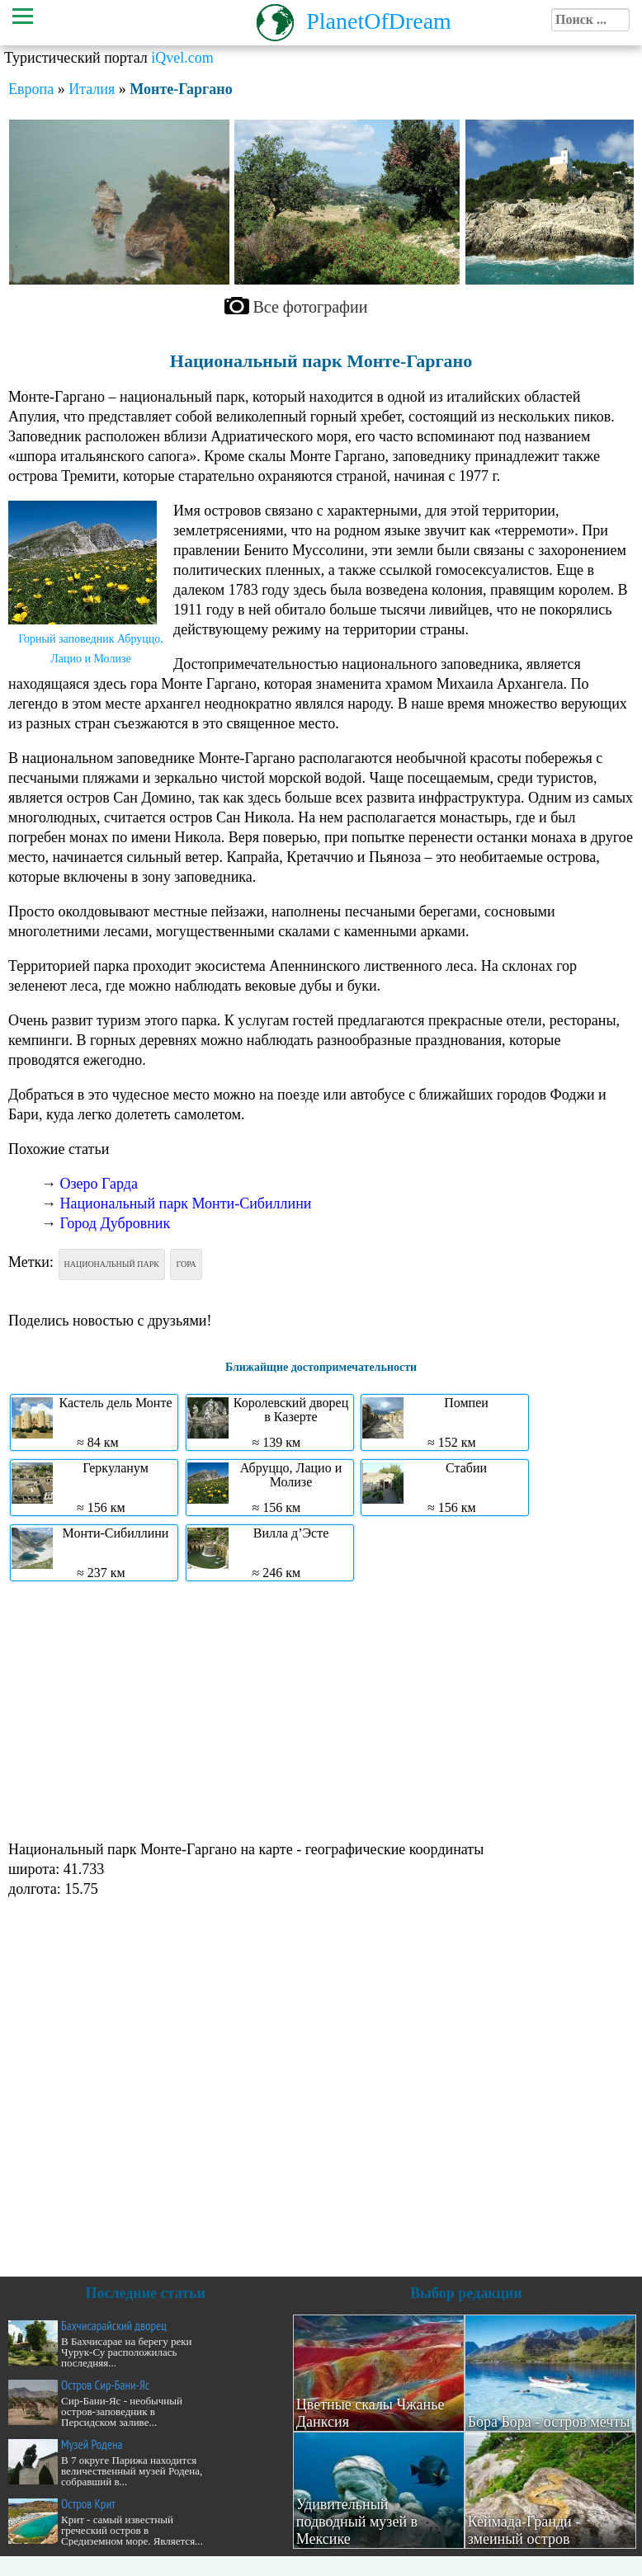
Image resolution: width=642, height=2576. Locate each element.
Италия (91, 89)
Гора (186, 1264)
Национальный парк (111, 1264)
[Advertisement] (316, 1709)
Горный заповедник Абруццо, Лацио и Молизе (90, 649)
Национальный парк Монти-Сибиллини (186, 1203)
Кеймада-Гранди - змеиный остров (524, 2530)
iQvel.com (182, 57)
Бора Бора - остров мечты (549, 2422)
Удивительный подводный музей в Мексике (357, 2521)
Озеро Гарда (99, 1183)
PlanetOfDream (378, 21)
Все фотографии (310, 307)
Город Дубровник (115, 1223)
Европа (31, 89)
